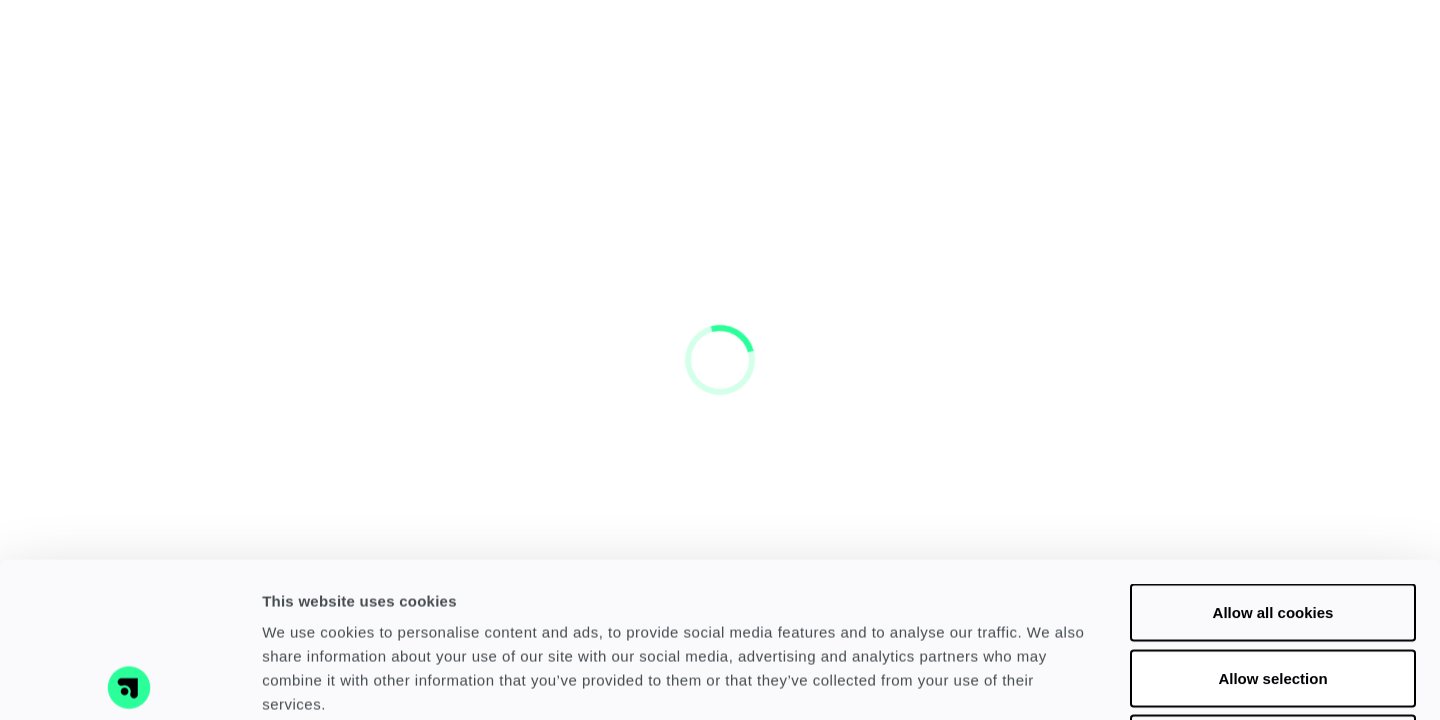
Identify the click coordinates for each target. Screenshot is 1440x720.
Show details (1049, 680)
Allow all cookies (1273, 457)
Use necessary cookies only (1273, 588)
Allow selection (1272, 523)
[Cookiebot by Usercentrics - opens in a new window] (129, 681)
